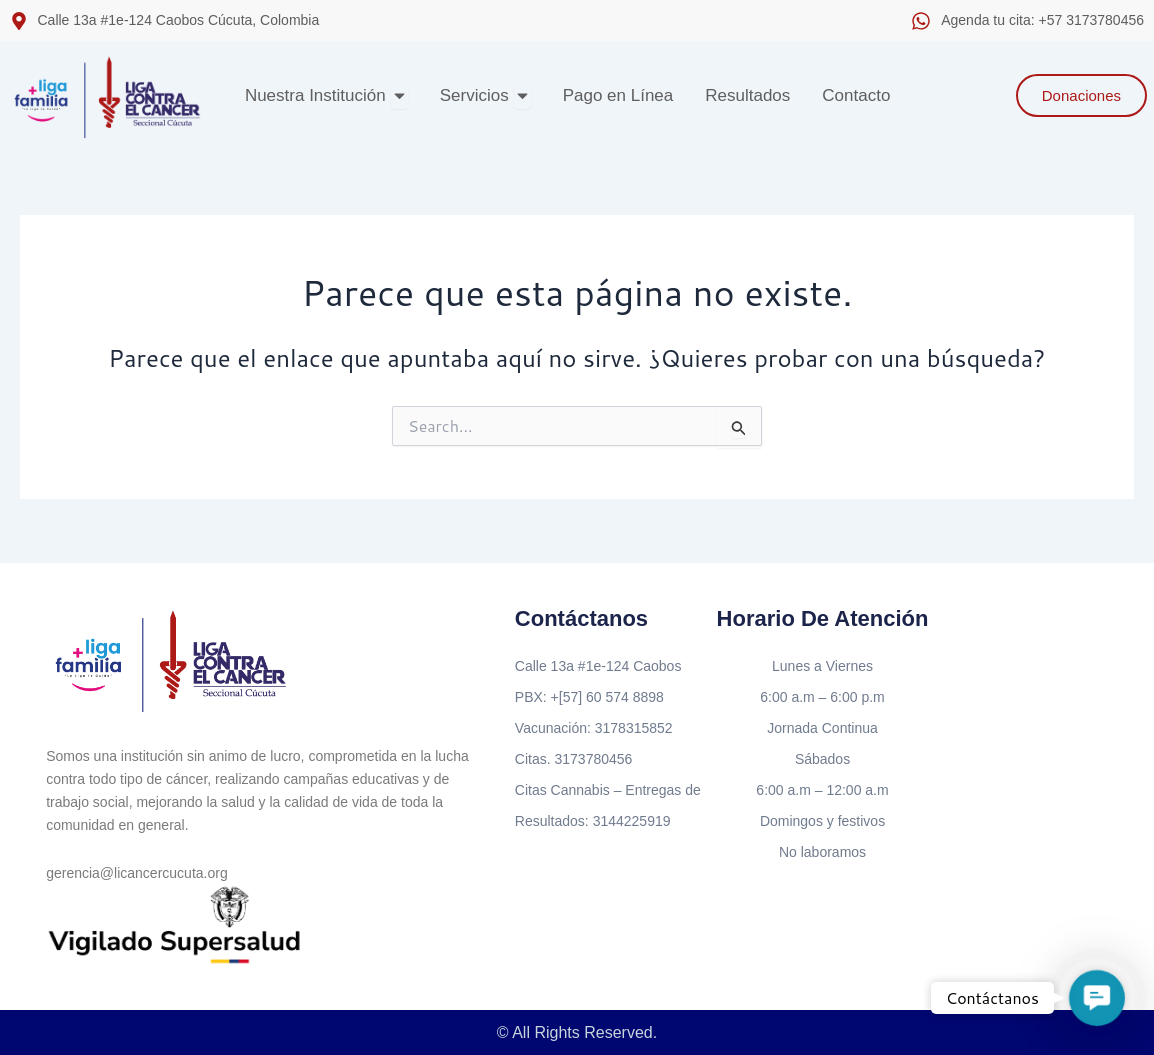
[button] (1097, 998)
